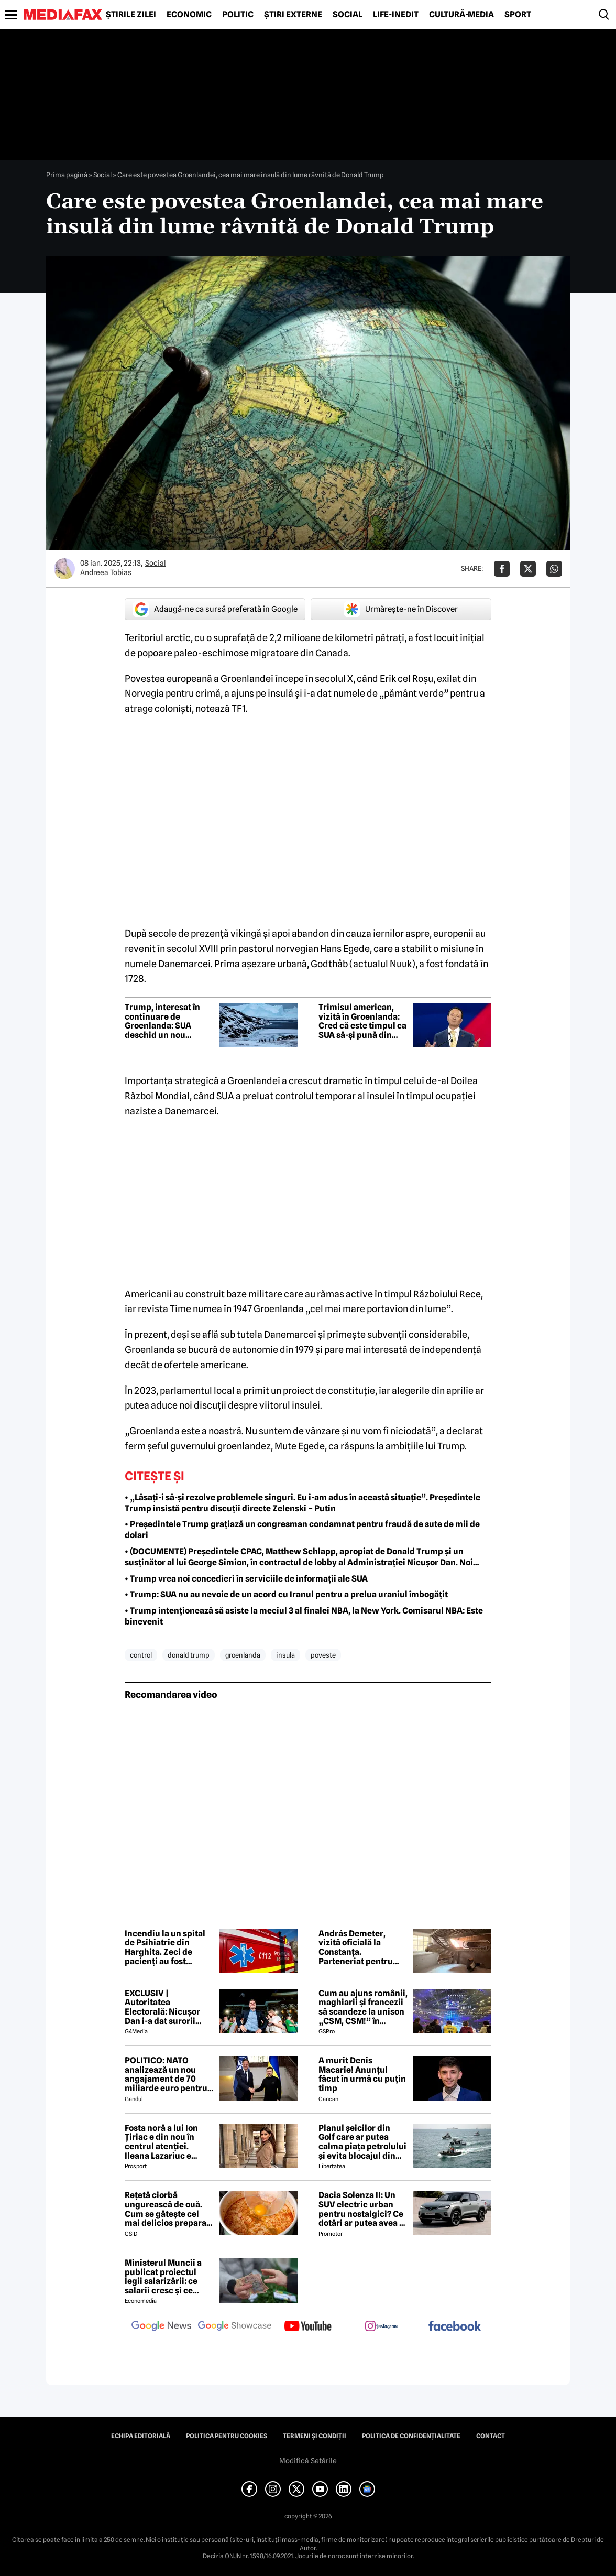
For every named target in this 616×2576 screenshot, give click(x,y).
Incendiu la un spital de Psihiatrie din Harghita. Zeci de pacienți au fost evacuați (165, 1947)
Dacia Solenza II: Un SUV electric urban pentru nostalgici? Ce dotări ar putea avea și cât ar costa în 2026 (362, 2209)
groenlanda (242, 1655)
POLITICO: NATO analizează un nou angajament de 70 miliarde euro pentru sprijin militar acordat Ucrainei (168, 2074)
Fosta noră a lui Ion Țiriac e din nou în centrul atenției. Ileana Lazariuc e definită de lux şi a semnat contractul (161, 2142)
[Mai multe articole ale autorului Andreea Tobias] (64, 568)
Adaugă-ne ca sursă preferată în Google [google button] (215, 609)
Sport (517, 14)
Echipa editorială (140, 2436)
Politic (238, 14)
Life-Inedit (396, 14)
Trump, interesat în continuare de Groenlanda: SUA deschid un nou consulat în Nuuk (162, 1021)
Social (347, 14)
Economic (189, 14)
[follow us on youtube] (308, 2327)
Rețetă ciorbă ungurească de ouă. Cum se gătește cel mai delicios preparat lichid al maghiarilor (167, 2209)
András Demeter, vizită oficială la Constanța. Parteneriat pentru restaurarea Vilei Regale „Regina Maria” (355, 1947)
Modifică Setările (308, 2460)
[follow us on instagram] (381, 2327)
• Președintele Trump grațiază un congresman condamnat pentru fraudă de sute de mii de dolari (302, 1529)
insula (285, 1655)
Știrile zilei (131, 14)
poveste (323, 1655)
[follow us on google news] (161, 2327)
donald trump (189, 1655)
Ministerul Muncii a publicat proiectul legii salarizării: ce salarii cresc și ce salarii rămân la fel (163, 2276)
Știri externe (293, 14)
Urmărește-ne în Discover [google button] (401, 609)
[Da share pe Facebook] (502, 569)
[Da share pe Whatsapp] (554, 569)
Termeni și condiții (314, 2436)
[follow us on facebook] (454, 2327)
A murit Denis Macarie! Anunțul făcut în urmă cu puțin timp (362, 2074)
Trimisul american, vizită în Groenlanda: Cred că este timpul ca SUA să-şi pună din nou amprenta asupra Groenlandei (362, 1021)
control (141, 1655)
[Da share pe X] (528, 569)
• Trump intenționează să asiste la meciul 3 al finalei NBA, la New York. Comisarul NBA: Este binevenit (304, 1616)
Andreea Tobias (105, 572)
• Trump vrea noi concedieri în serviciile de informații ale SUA (246, 1579)
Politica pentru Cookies (226, 2436)
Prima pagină (66, 174)
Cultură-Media (461, 14)
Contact (490, 2436)
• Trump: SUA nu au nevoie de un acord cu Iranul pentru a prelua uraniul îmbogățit (286, 1594)
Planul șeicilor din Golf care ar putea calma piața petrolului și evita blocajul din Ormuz (362, 2142)
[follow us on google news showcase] (234, 2327)
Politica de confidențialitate (411, 2436)
